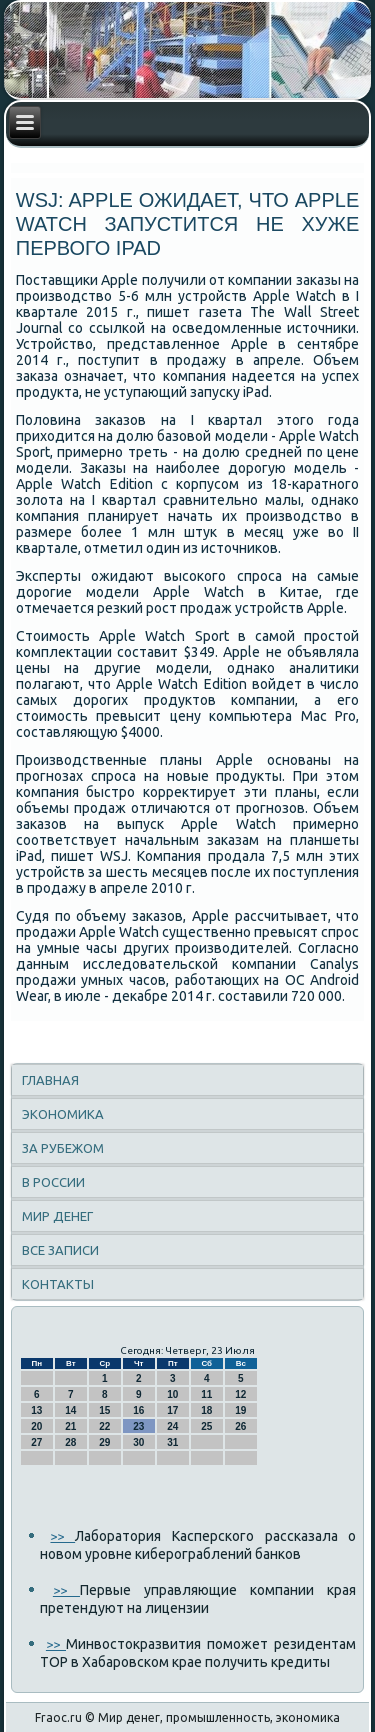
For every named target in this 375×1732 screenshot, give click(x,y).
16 (138, 1410)
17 (172, 1410)
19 (240, 1410)
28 (70, 1442)
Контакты (58, 1284)
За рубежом (63, 1148)
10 (172, 1394)
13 (36, 1410)
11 (206, 1394)
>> (62, 1536)
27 (36, 1442)
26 (240, 1426)
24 (172, 1426)
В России (53, 1182)
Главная (50, 1080)
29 (104, 1442)
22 (104, 1426)
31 (172, 1442)
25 (206, 1426)
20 (36, 1426)
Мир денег (57, 1216)
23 (138, 1426)
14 (70, 1410)
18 (206, 1410)
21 (70, 1426)
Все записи (60, 1250)
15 (104, 1410)
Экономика (63, 1114)
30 (138, 1442)
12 (240, 1394)
